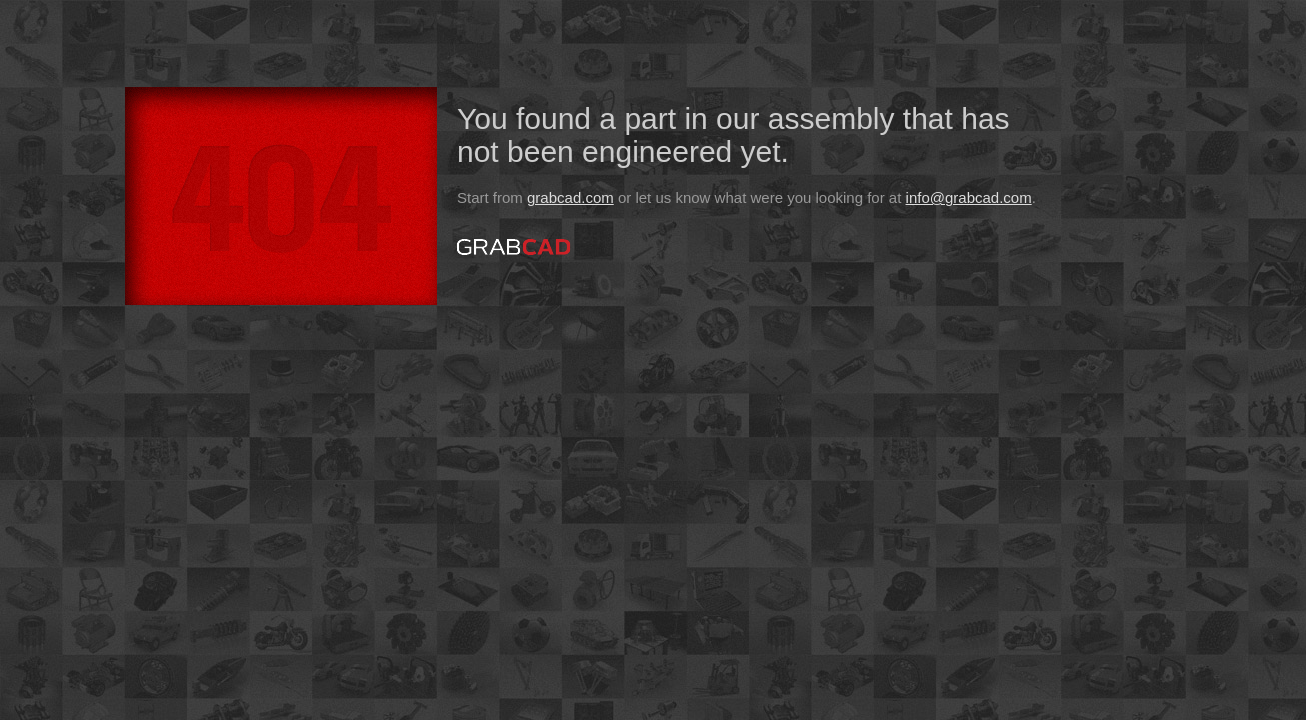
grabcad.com (570, 197)
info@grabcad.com (969, 197)
